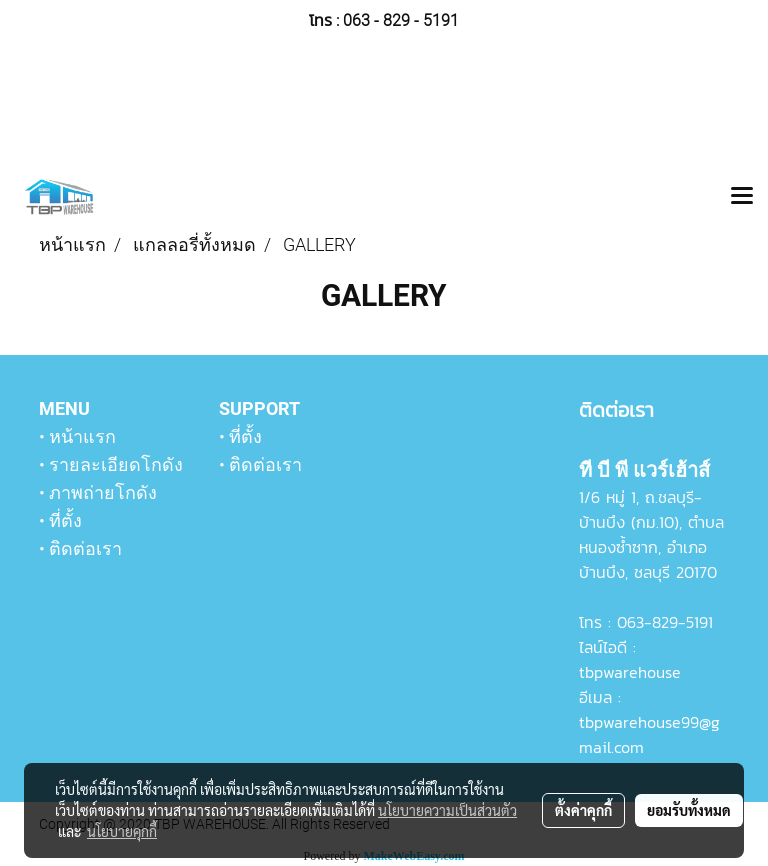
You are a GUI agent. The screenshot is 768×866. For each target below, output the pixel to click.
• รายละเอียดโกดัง (111, 464)
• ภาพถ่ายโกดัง (98, 492)
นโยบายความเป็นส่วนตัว (447, 810)
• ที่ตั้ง (60, 520)
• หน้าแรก (77, 436)
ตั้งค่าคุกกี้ (583, 810)
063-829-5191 (665, 622)
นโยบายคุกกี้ (122, 831)
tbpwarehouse (630, 672)
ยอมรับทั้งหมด (689, 810)
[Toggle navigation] (742, 197)
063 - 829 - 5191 (401, 20)
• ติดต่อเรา (80, 548)
